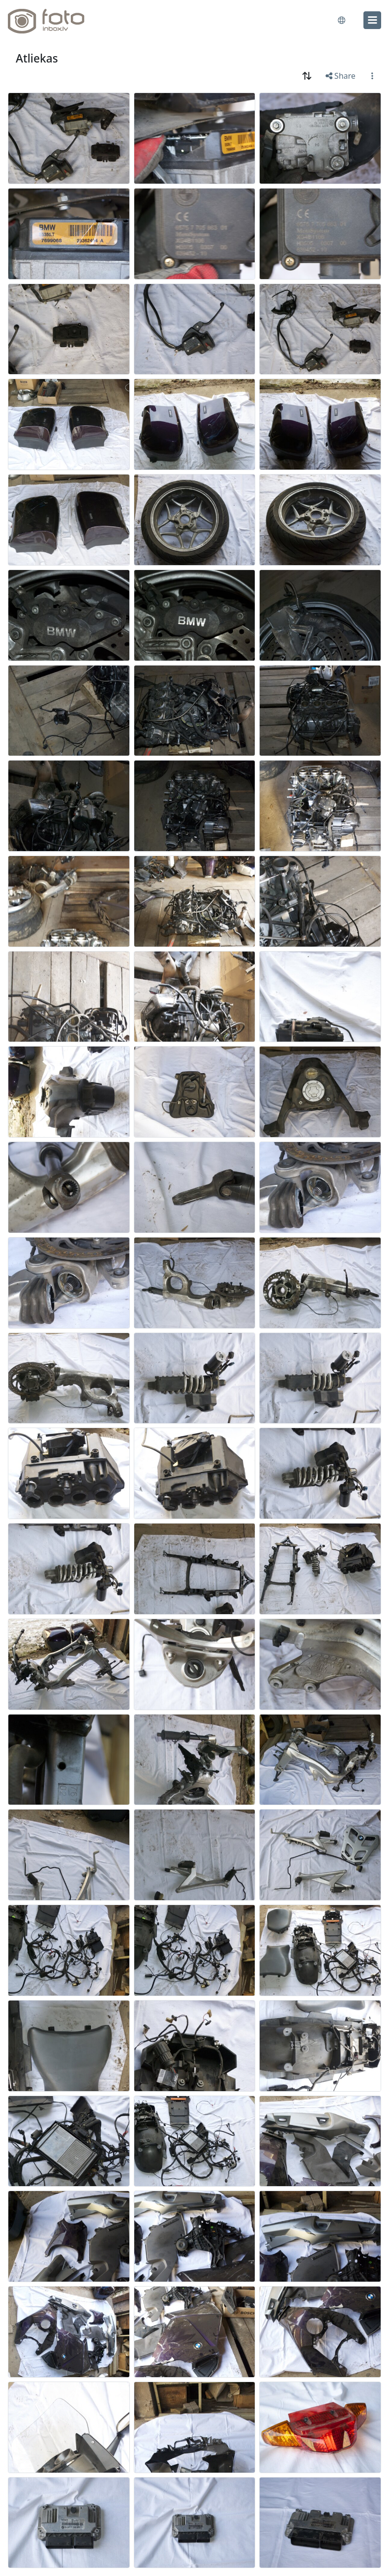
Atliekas (37, 58)
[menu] (372, 20)
